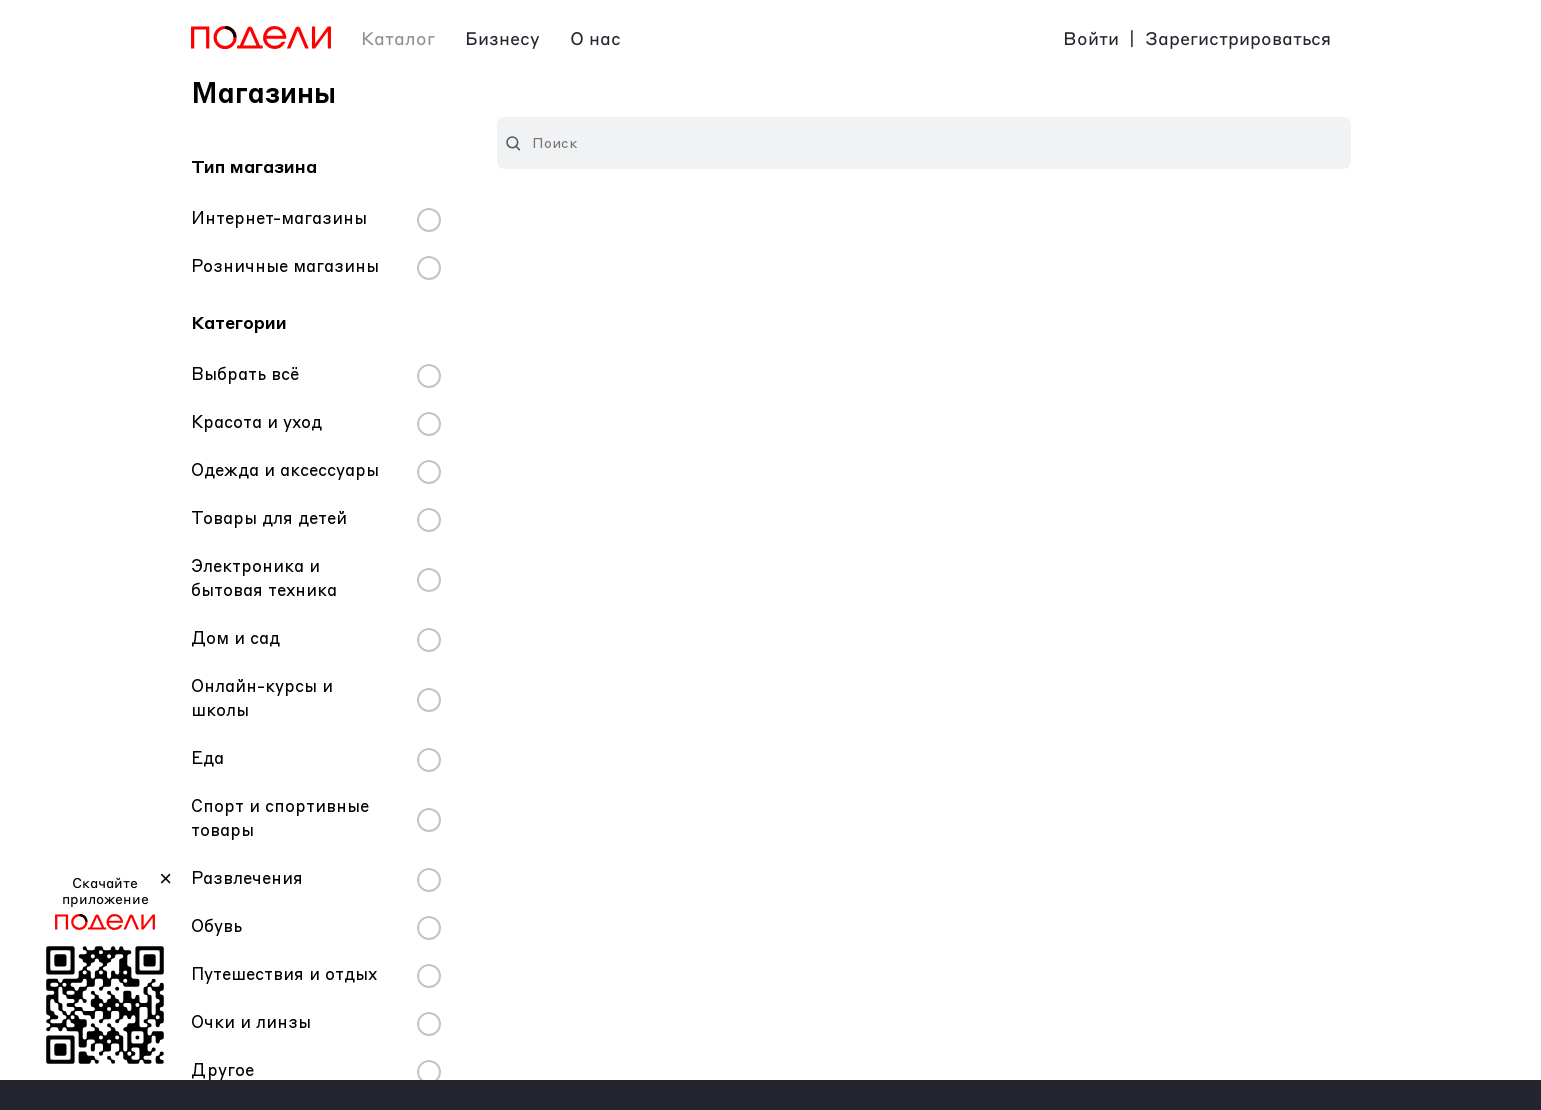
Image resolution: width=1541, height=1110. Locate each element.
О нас (595, 40)
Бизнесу (502, 40)
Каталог (398, 40)
